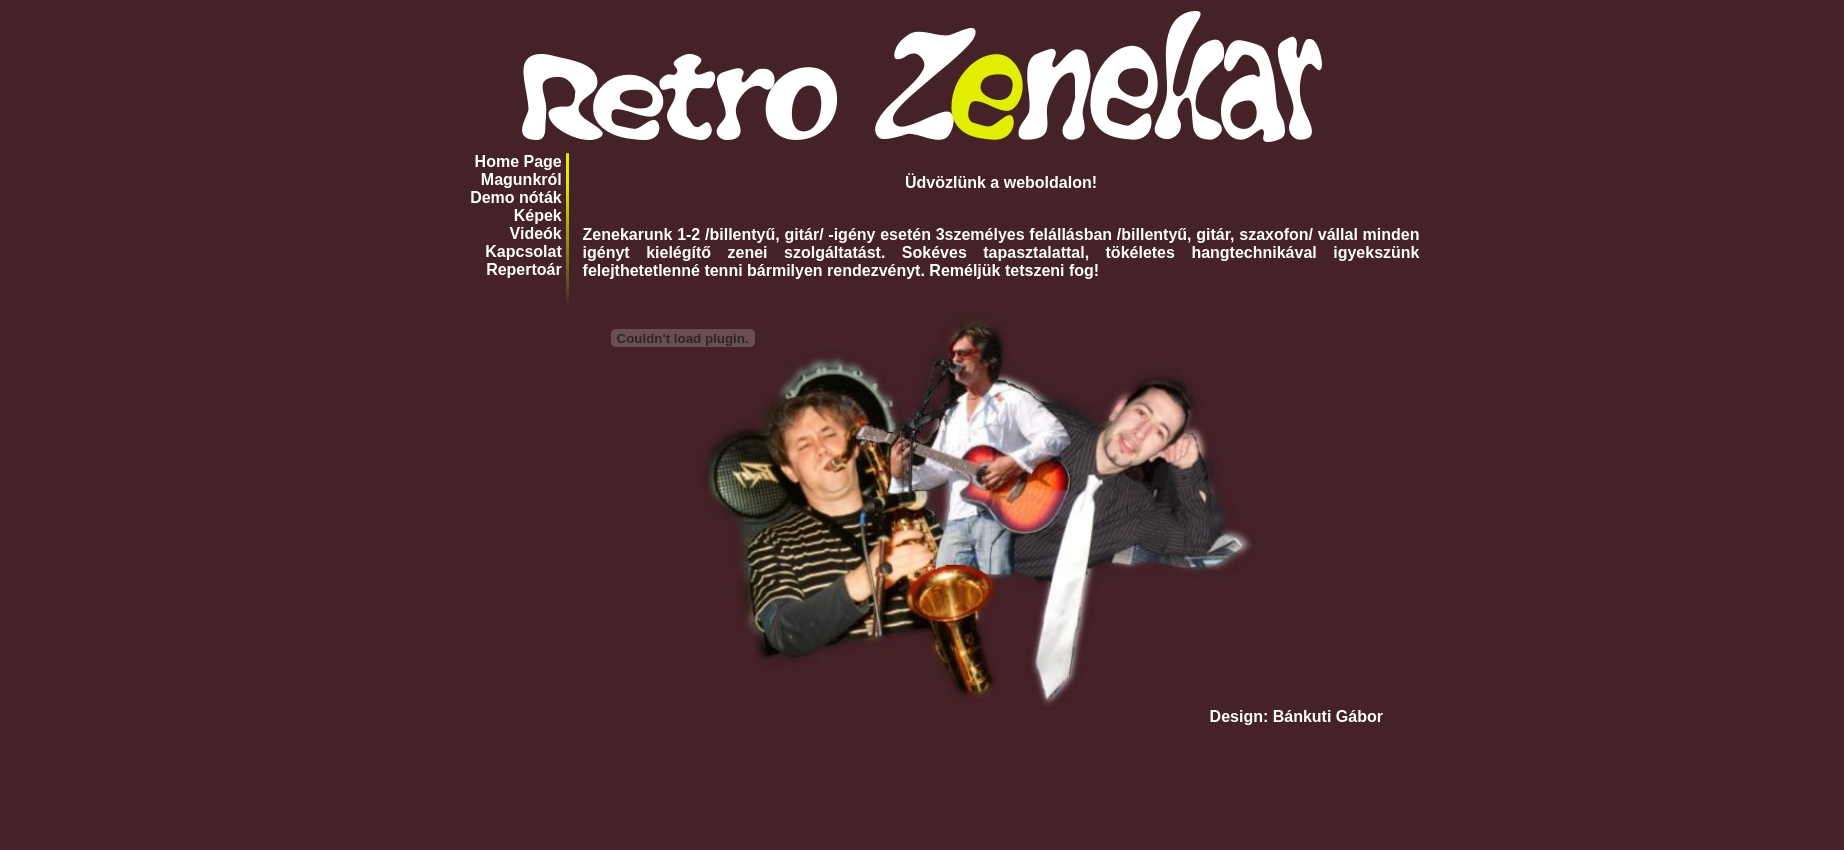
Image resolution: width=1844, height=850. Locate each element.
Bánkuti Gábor (1328, 716)
